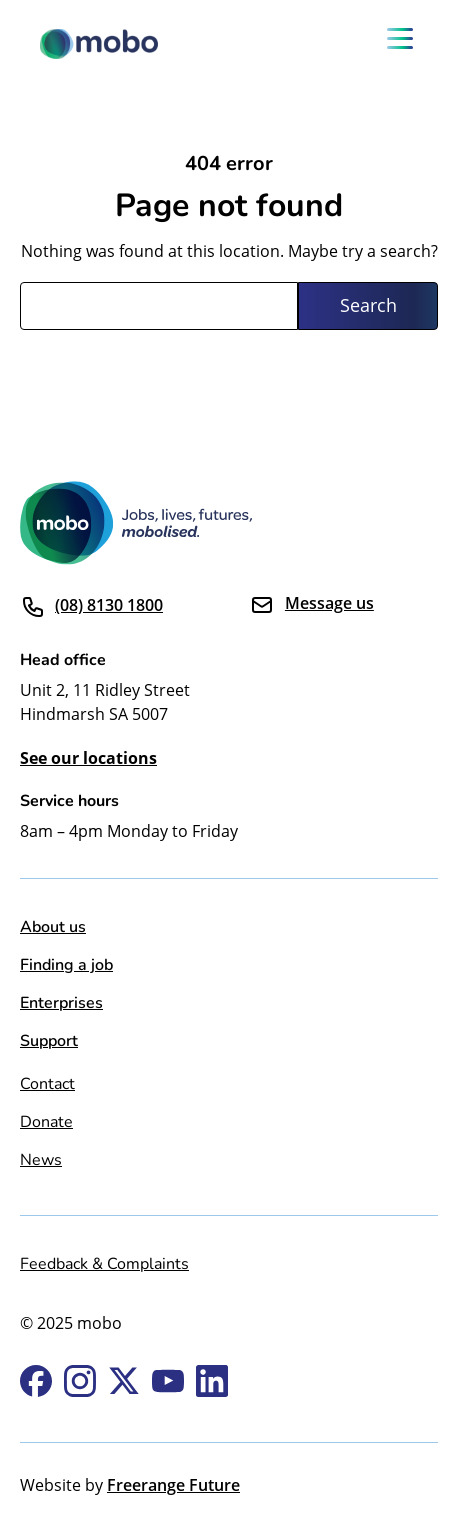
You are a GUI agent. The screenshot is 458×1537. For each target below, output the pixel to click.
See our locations (88, 758)
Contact (47, 1082)
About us (53, 925)
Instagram (80, 1381)
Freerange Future (173, 1485)
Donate (46, 1120)
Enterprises (61, 1001)
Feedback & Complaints (104, 1262)
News (41, 1158)
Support (49, 1039)
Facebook (36, 1381)
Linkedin (212, 1381)
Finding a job (66, 963)
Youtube (168, 1381)
